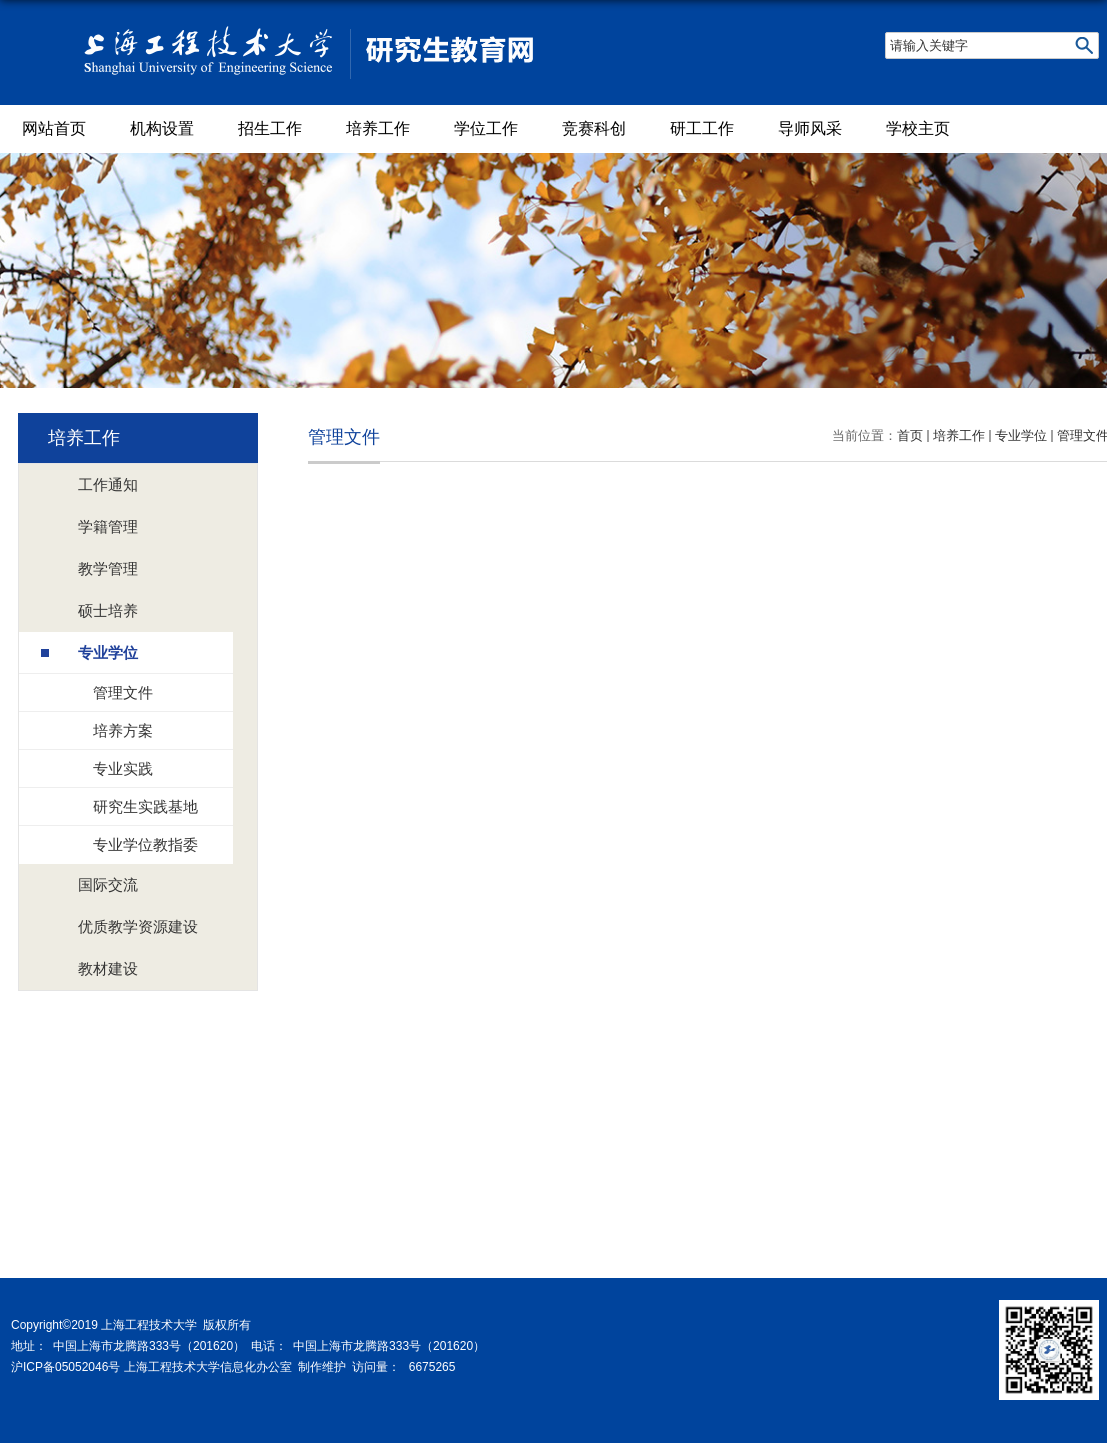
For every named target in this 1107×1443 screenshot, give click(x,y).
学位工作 (486, 128)
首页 (910, 435)
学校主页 (918, 128)
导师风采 (810, 128)
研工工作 (702, 128)
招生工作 (270, 128)
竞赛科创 (594, 128)
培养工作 (378, 128)
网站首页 (54, 128)
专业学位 (1021, 435)
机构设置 (162, 128)
